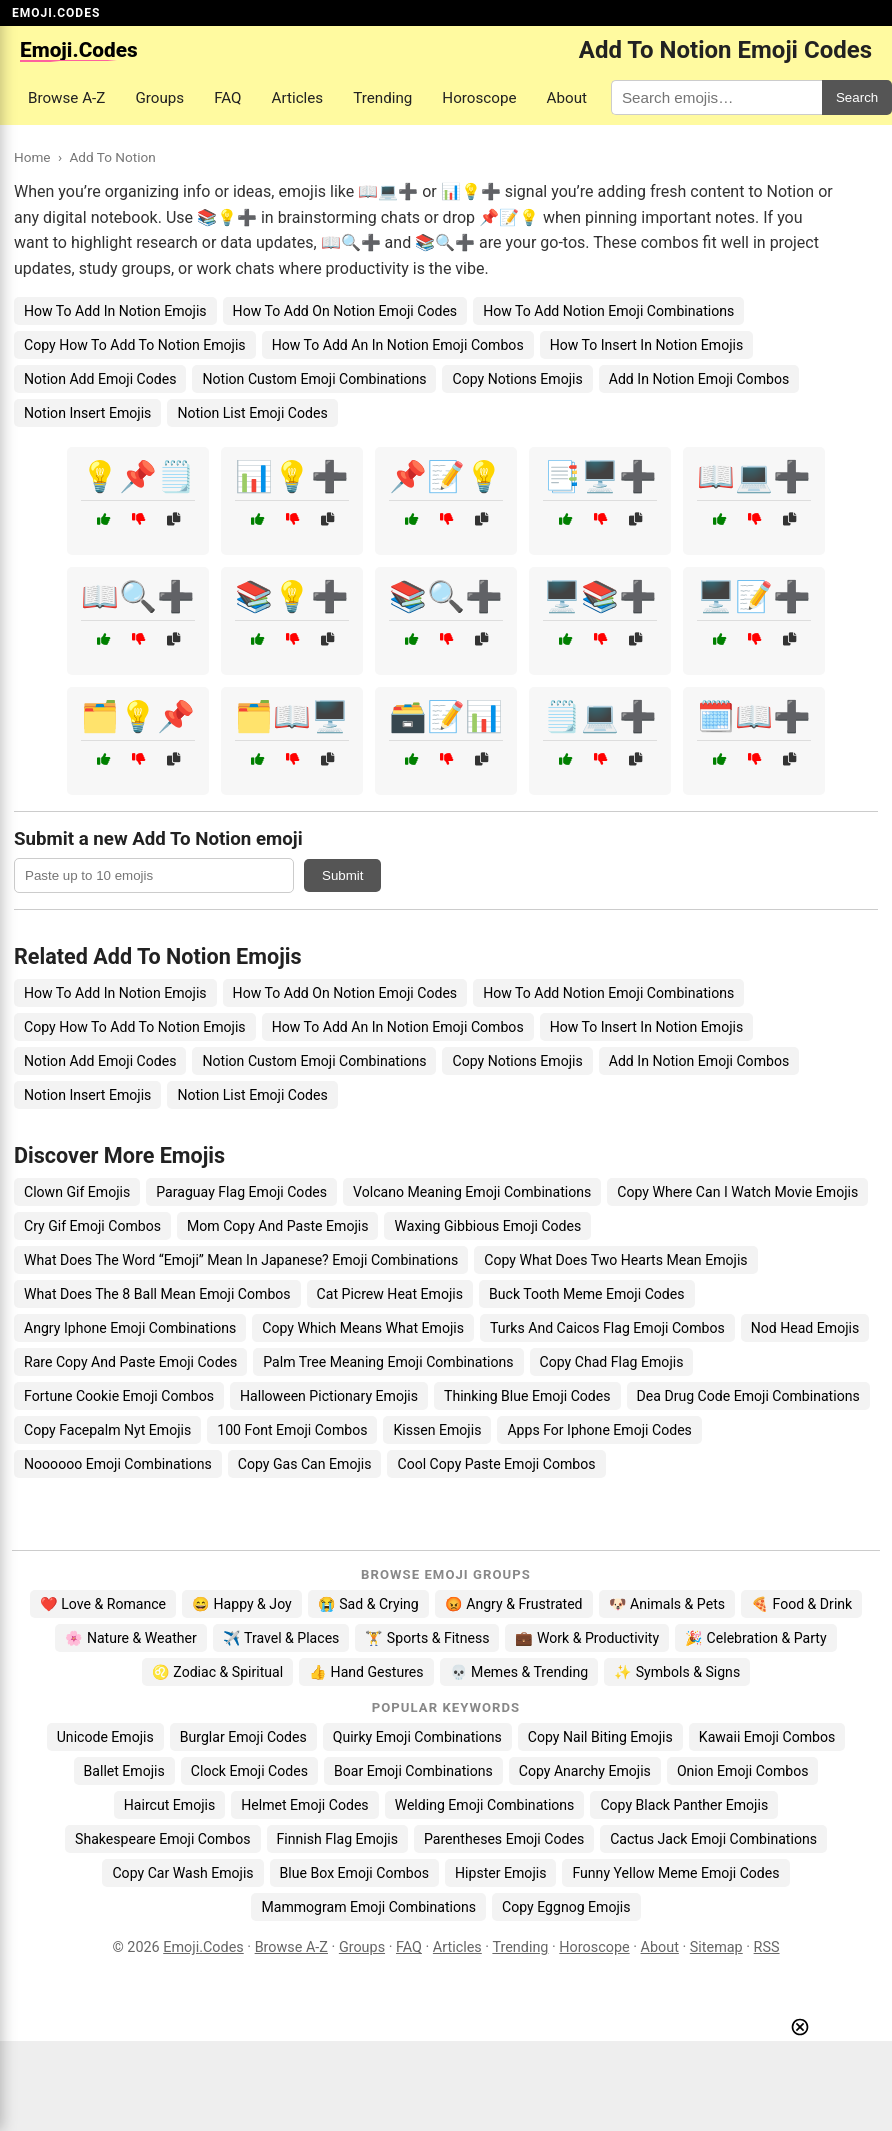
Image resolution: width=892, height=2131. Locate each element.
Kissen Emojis (437, 1430)
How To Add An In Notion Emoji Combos (398, 345)
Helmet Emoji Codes (304, 1805)
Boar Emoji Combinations (413, 1771)
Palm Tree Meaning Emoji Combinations (388, 1362)
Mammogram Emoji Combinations (368, 1907)
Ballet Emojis (124, 1771)
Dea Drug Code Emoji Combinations (748, 1396)
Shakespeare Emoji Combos (163, 1839)
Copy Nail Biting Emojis (600, 1737)
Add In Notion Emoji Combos (699, 379)
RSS (767, 1947)
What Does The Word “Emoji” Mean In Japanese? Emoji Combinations (241, 1260)
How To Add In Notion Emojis (115, 311)
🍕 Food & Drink (801, 1604)
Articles (298, 98)
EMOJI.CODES (56, 13)
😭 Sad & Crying (368, 1604)
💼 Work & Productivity (587, 1638)
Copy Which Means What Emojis (363, 1328)
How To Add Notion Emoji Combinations (608, 311)
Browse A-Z (66, 98)
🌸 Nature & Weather (130, 1638)
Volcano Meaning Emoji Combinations (472, 1192)
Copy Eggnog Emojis (566, 1907)
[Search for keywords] (716, 97)
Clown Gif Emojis (77, 1192)
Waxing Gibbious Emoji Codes (487, 1226)
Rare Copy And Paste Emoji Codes (130, 1362)
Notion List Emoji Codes (252, 413)
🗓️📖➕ (754, 716)
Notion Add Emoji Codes (100, 379)
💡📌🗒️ (138, 476)
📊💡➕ (292, 476)
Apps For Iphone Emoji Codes (599, 1430)
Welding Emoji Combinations (485, 1805)
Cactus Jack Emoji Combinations (713, 1839)
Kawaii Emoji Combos (767, 1737)
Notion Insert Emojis (87, 413)
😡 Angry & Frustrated (514, 1604)
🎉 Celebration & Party (756, 1638)
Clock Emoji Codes (249, 1771)
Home (32, 157)
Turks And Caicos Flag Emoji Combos (607, 1328)
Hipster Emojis (500, 1873)
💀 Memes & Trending (519, 1672)
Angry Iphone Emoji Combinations (130, 1328)
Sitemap (716, 1947)
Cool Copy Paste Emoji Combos (496, 1464)
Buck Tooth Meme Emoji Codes (586, 1294)
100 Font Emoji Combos (292, 1430)
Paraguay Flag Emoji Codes (241, 1192)
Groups (159, 98)
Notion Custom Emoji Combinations (314, 379)
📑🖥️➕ (600, 476)
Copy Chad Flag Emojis (612, 1362)
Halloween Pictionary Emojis (329, 1396)
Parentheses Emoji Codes (504, 1839)
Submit (342, 875)
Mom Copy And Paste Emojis (277, 1226)
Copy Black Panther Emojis (684, 1805)
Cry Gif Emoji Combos (92, 1226)
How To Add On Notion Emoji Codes (345, 311)
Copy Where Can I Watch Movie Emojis (737, 1192)
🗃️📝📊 (446, 716)
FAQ (227, 98)
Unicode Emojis (105, 1737)
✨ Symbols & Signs (677, 1672)
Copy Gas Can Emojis (305, 1464)
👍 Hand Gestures (366, 1672)
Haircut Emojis (169, 1805)
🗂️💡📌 (138, 716)
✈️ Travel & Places (281, 1638)
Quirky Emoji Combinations (417, 1737)
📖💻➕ (754, 476)
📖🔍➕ (138, 596)
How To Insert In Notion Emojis (647, 345)
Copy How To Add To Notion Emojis (135, 345)
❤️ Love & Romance (103, 1604)
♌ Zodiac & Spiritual (217, 1672)
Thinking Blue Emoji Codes (527, 1396)
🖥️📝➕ (754, 596)
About (567, 98)
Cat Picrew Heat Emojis (390, 1294)
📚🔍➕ (446, 596)
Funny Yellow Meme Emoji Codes (675, 1873)
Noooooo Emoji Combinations (118, 1464)
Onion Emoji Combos (743, 1771)
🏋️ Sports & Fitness (427, 1638)
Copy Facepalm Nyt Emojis (107, 1430)
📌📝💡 (446, 476)
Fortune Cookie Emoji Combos (119, 1396)
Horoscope (479, 98)
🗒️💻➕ (600, 716)
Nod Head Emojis (805, 1328)
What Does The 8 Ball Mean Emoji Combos (157, 1294)
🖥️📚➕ (600, 596)
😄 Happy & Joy (242, 1604)
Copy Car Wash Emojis (182, 1873)
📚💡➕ (292, 596)
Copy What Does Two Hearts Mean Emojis (615, 1260)
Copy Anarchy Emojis (585, 1771)
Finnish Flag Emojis (337, 1839)
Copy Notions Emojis (517, 379)
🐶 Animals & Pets (667, 1604)
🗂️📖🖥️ (292, 716)
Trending (382, 98)
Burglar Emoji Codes (243, 1737)
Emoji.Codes (203, 1947)
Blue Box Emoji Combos (354, 1873)
